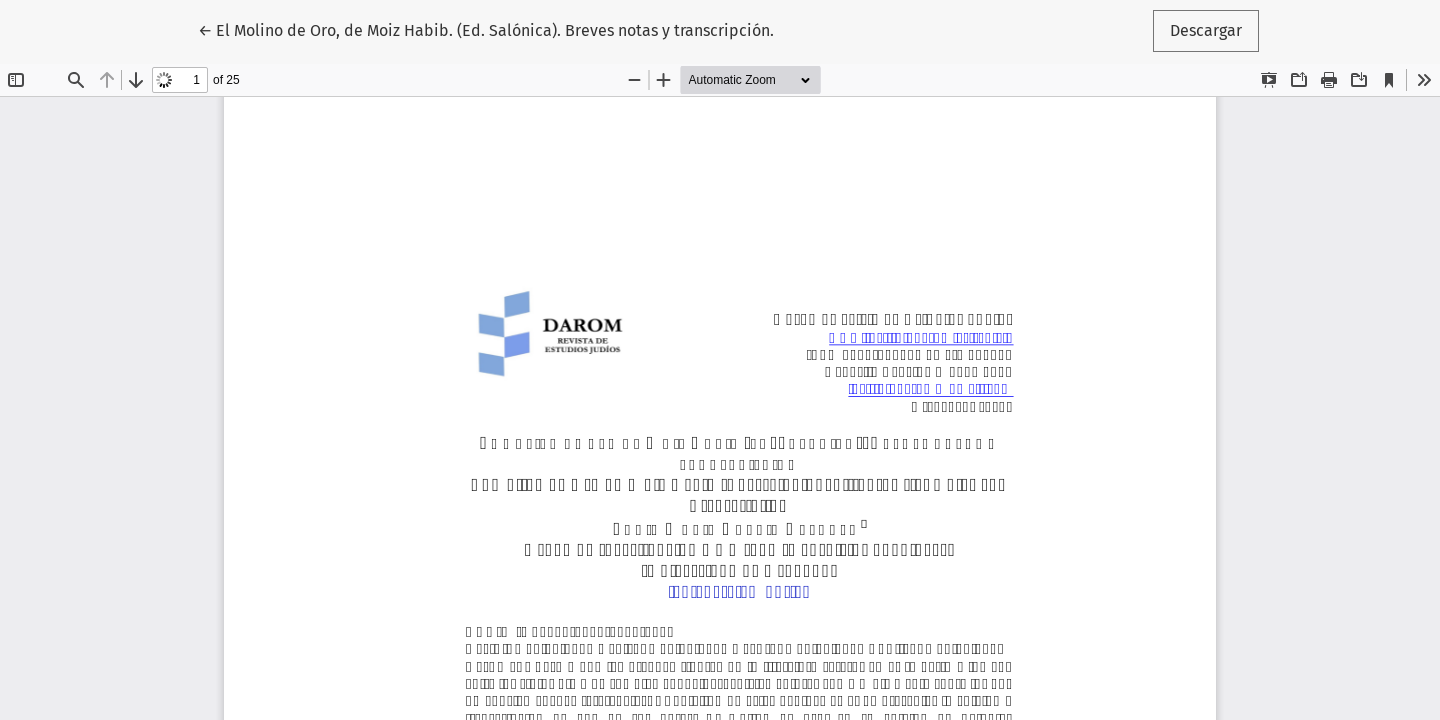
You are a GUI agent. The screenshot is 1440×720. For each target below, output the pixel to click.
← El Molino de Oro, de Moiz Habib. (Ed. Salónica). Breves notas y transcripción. (486, 29)
